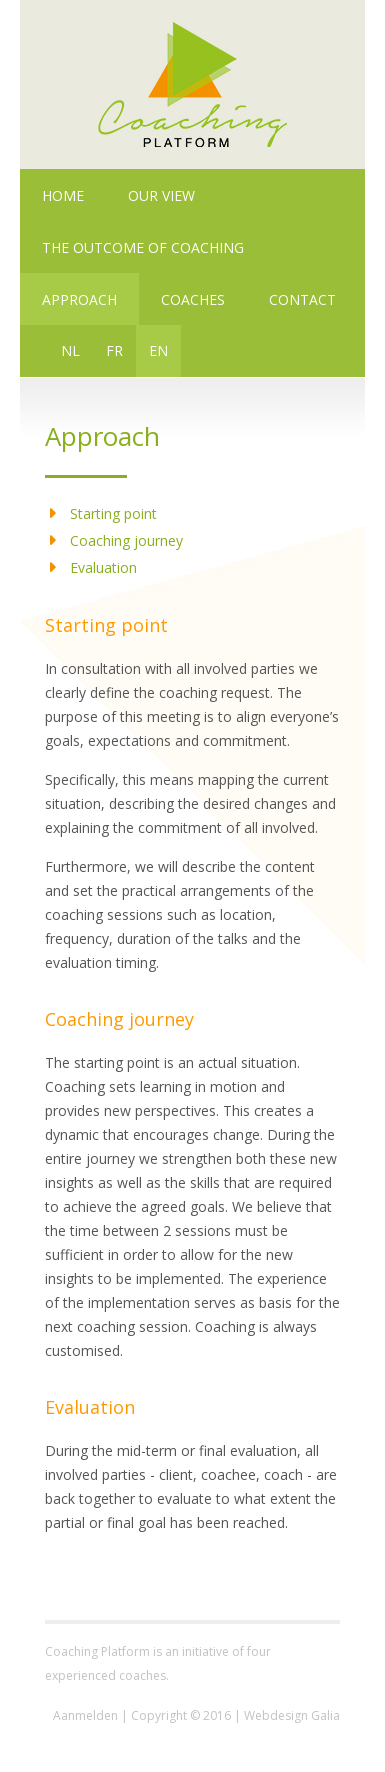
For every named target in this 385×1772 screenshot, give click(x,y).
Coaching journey (126, 540)
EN (158, 350)
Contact (302, 299)
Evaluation (103, 567)
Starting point (113, 513)
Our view (161, 195)
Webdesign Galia (292, 1715)
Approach (79, 299)
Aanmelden (85, 1715)
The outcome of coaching (143, 247)
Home (63, 195)
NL (70, 350)
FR (114, 350)
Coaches (193, 299)
